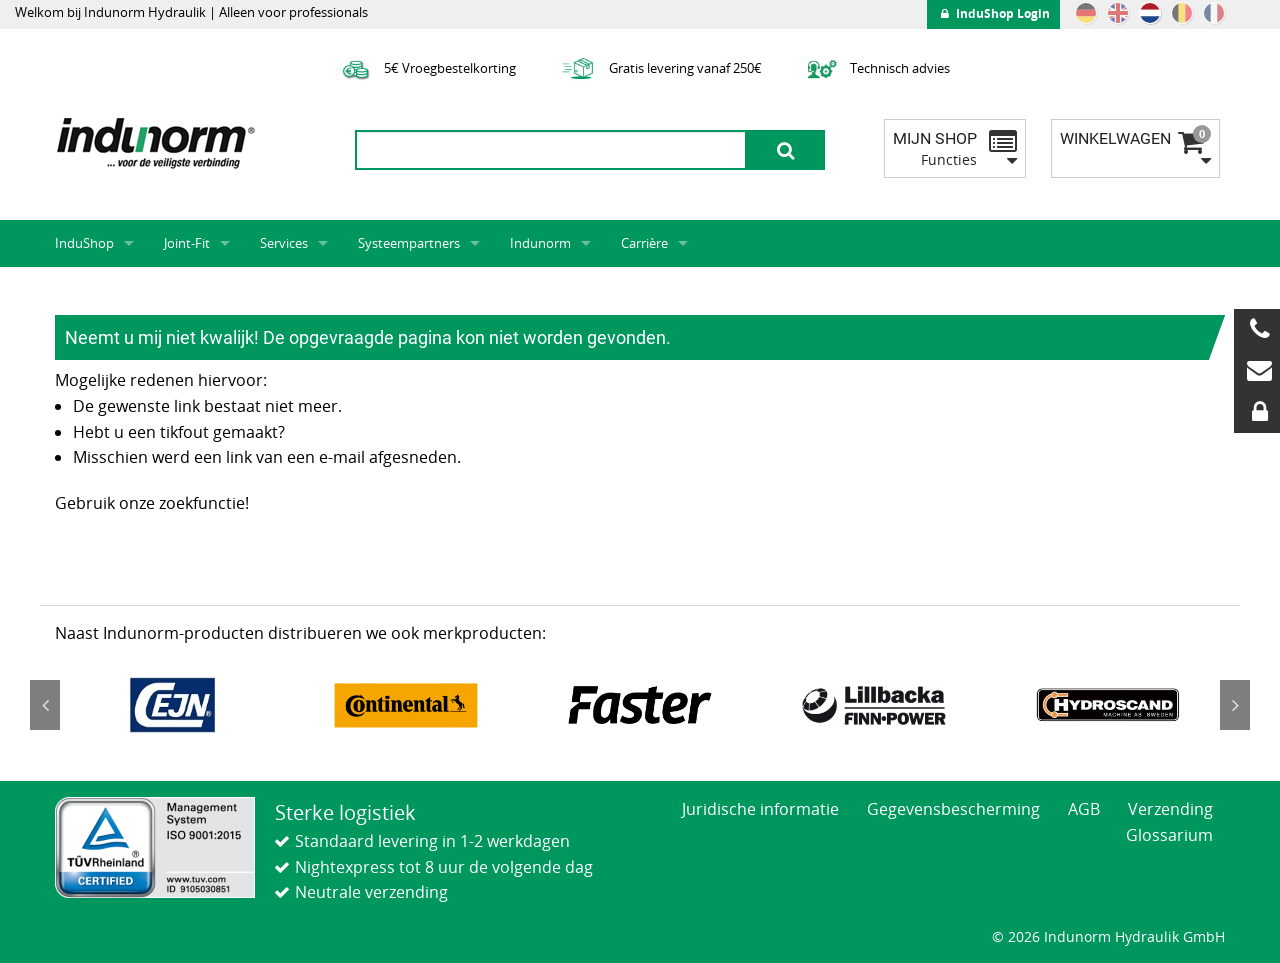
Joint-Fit (187, 243)
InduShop (84, 243)
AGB (1084, 809)
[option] (172, 705)
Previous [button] (45, 705)
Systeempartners (409, 243)
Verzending (1170, 809)
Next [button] (1235, 705)
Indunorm (540, 243)
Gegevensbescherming (953, 809)
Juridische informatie (760, 809)
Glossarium (1169, 835)
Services (284, 243)
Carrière (644, 243)
